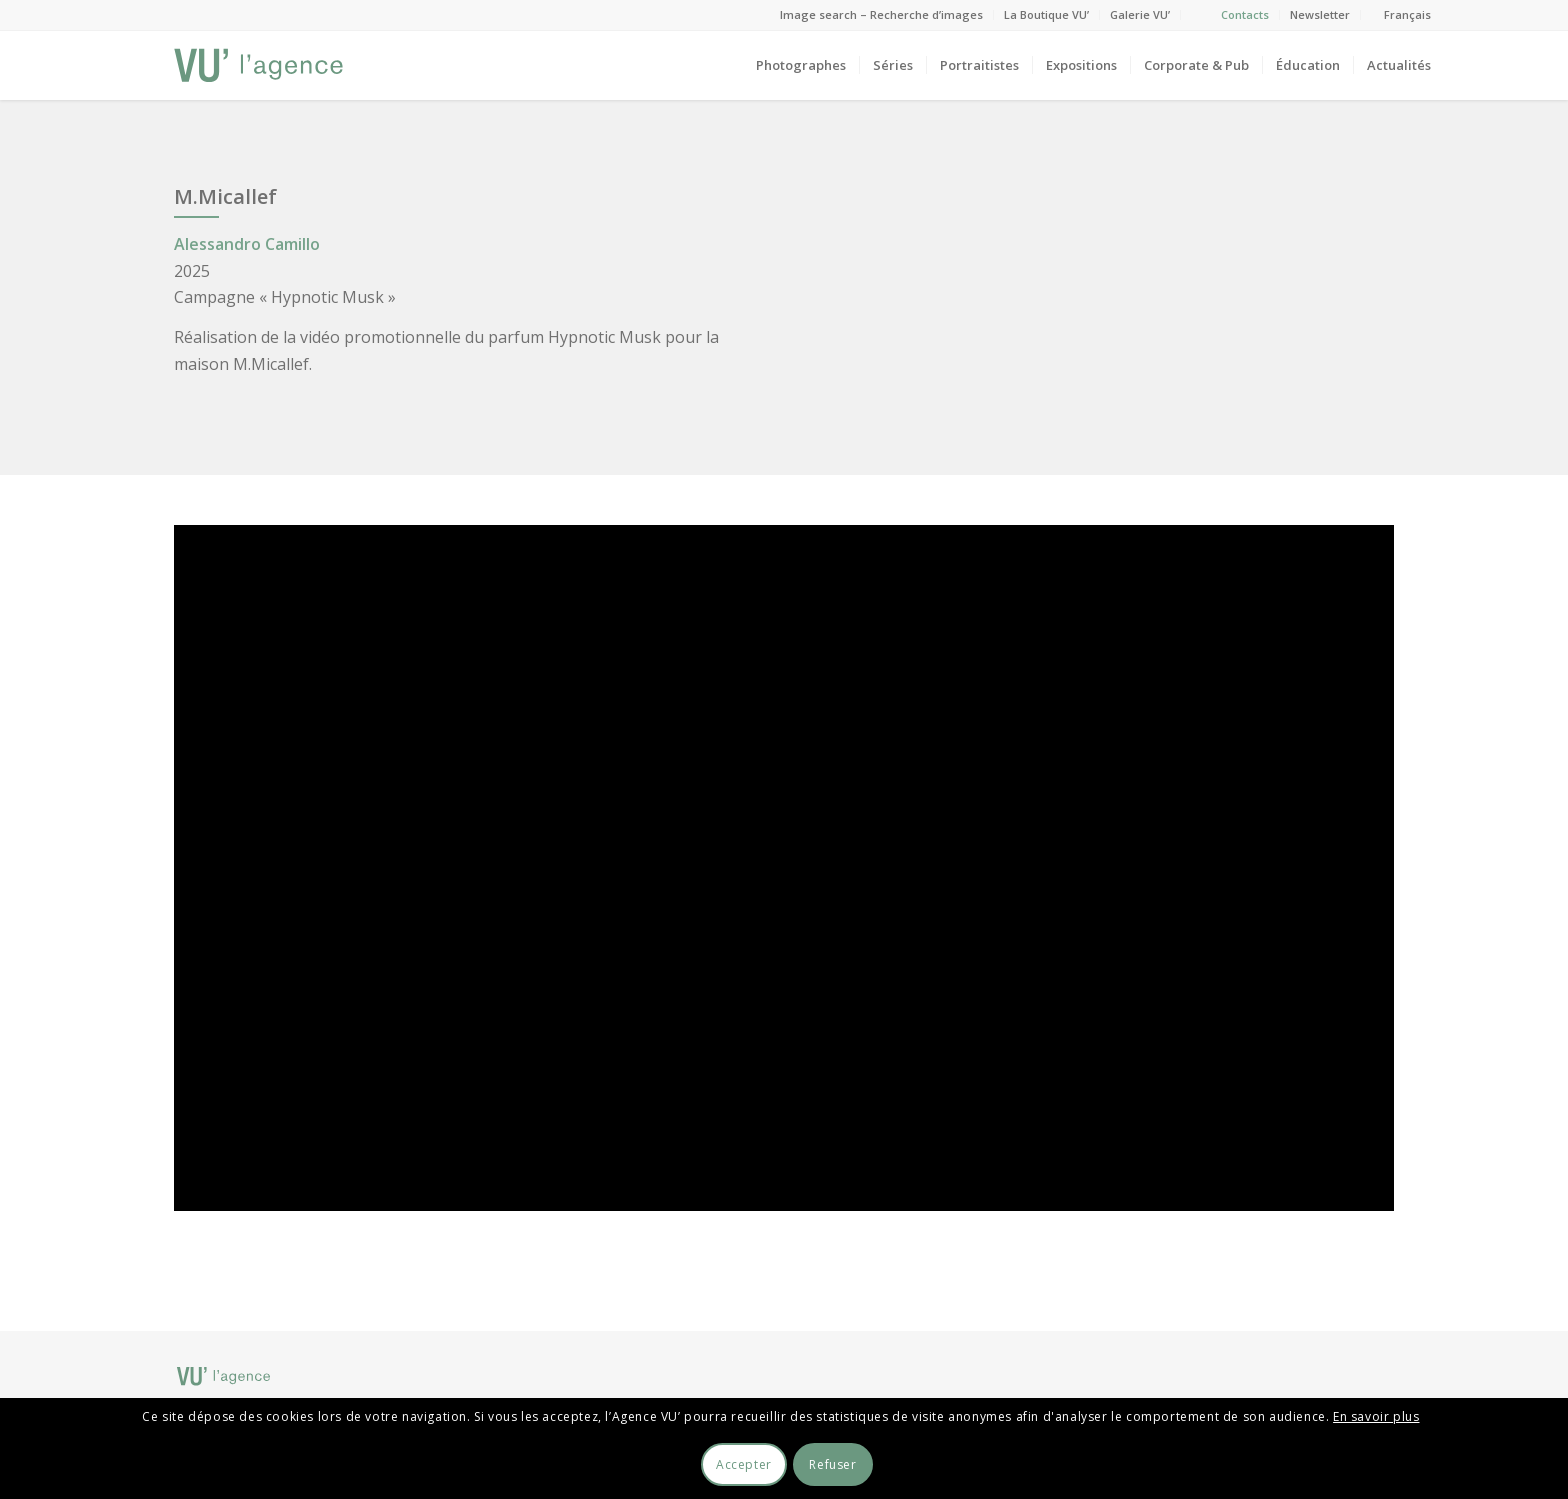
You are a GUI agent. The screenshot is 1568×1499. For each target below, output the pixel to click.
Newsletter (1320, 14)
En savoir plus (1376, 1416)
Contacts (1245, 14)
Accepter (744, 1464)
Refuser (832, 1464)
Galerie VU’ (1140, 14)
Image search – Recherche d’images (881, 14)
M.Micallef (225, 196)
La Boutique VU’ (1046, 14)
